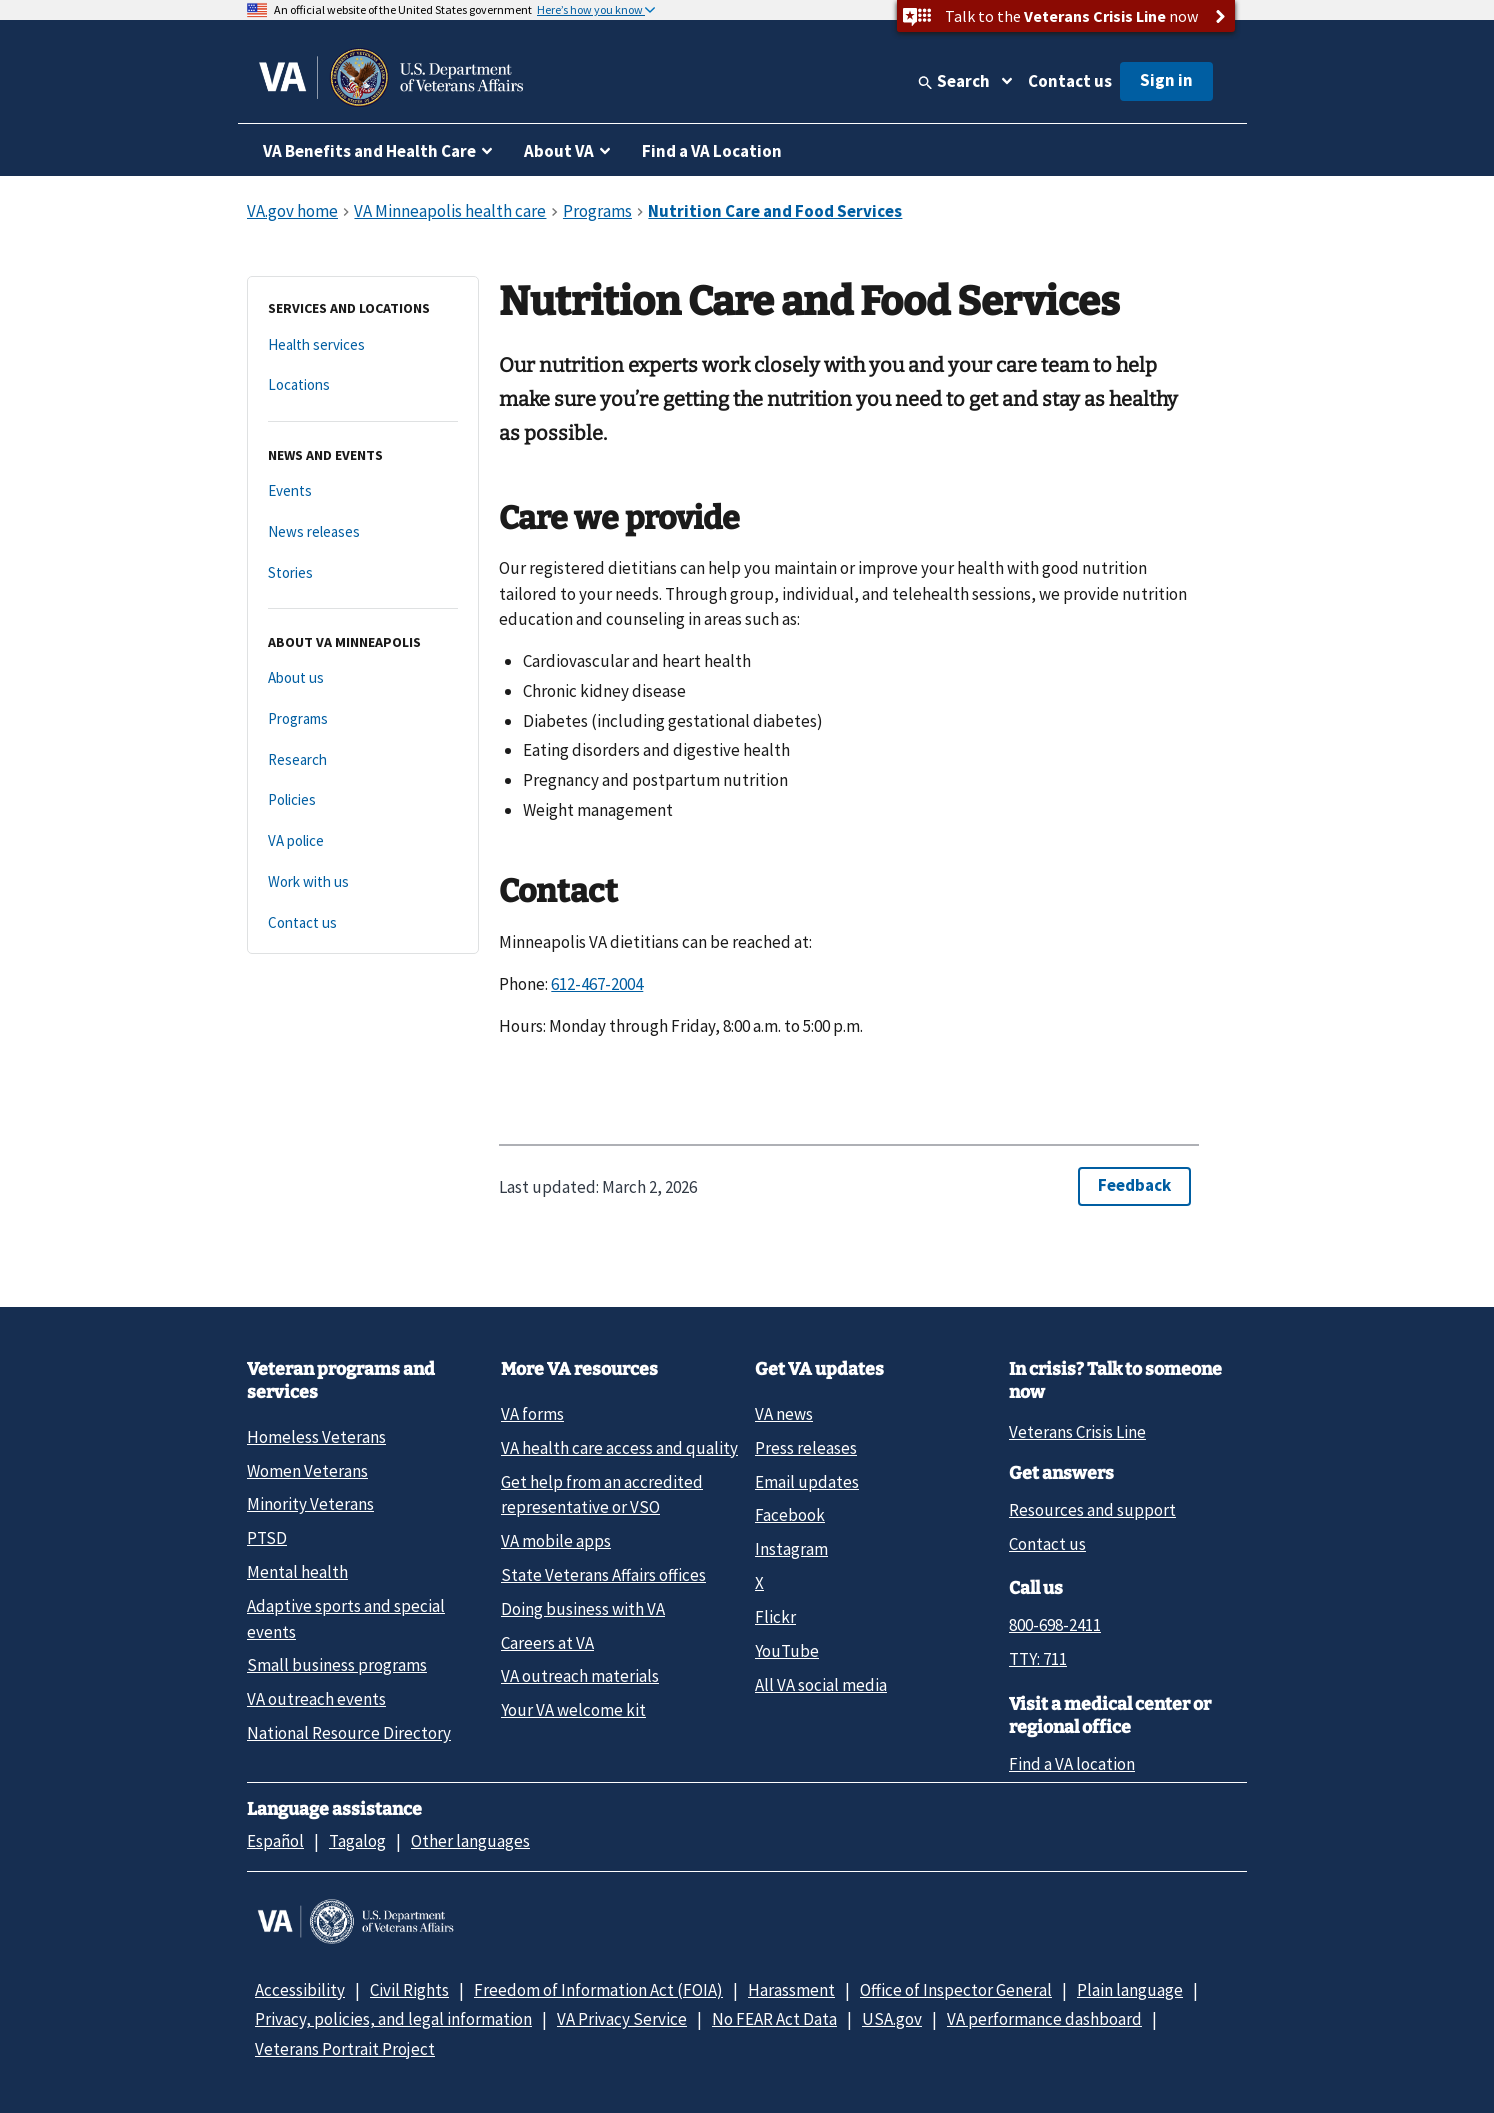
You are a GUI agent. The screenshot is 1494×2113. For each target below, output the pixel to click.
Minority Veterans (310, 1504)
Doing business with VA (583, 1609)
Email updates (807, 1482)
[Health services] (363, 345)
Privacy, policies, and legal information (393, 2019)
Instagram (791, 1549)
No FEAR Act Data (774, 2019)
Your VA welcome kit (573, 1710)
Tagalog (357, 1841)
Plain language (1130, 1990)
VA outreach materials (580, 1676)
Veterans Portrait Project (345, 2049)
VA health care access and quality (619, 1448)
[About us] (363, 678)
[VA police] (363, 841)
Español (275, 1841)
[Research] (363, 760)
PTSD (267, 1538)
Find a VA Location (712, 151)
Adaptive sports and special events (346, 1618)
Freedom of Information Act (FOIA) (598, 1990)
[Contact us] (363, 923)
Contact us (1070, 81)
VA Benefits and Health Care (369, 151)
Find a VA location (1072, 1764)
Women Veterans (307, 1471)
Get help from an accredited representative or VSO (602, 1494)
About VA (559, 151)
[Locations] (363, 385)
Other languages (470, 1841)
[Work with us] (363, 882)
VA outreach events (316, 1699)
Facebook (790, 1515)
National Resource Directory (349, 1733)
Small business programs (337, 1665)
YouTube (787, 1651)
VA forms (532, 1414)
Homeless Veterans (316, 1437)
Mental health (297, 1572)
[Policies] (363, 800)
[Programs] (363, 719)
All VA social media (821, 1685)
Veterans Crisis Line (1077, 1432)
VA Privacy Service (622, 2019)
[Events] (363, 491)
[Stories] (363, 573)
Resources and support (1092, 1510)
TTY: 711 (1038, 1659)
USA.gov (892, 2019)
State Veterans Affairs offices (603, 1575)
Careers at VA (547, 1643)
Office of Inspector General (956, 1990)
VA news (784, 1414)
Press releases (806, 1448)
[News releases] (363, 532)
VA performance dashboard (1044, 2019)
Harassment (791, 1990)
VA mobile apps (556, 1541)
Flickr (775, 1617)
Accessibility (300, 1990)
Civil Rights (409, 1990)
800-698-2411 (1055, 1625)
